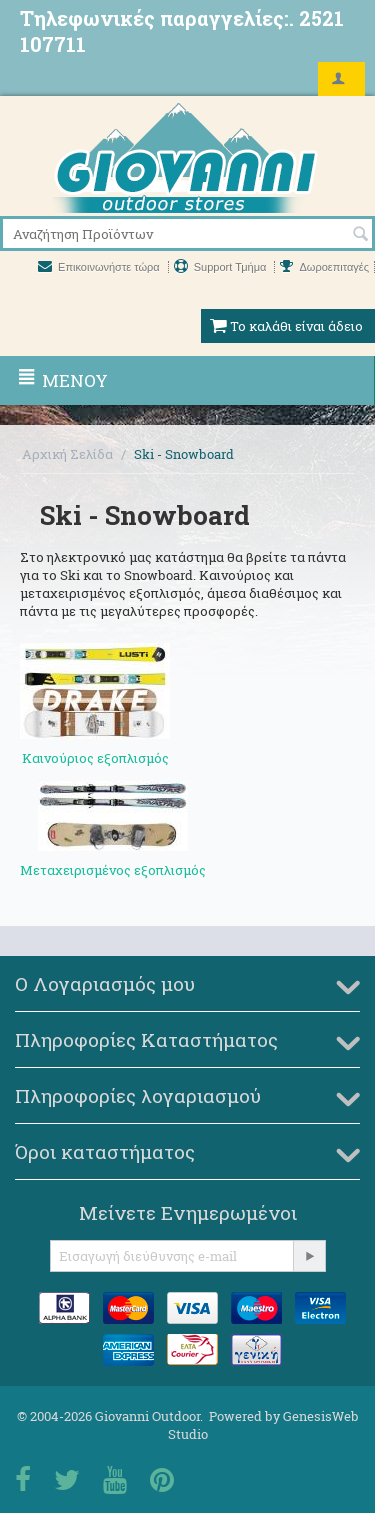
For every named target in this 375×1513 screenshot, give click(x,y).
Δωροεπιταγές (324, 267)
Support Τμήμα (222, 267)
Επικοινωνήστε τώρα (100, 267)
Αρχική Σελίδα (67, 454)
